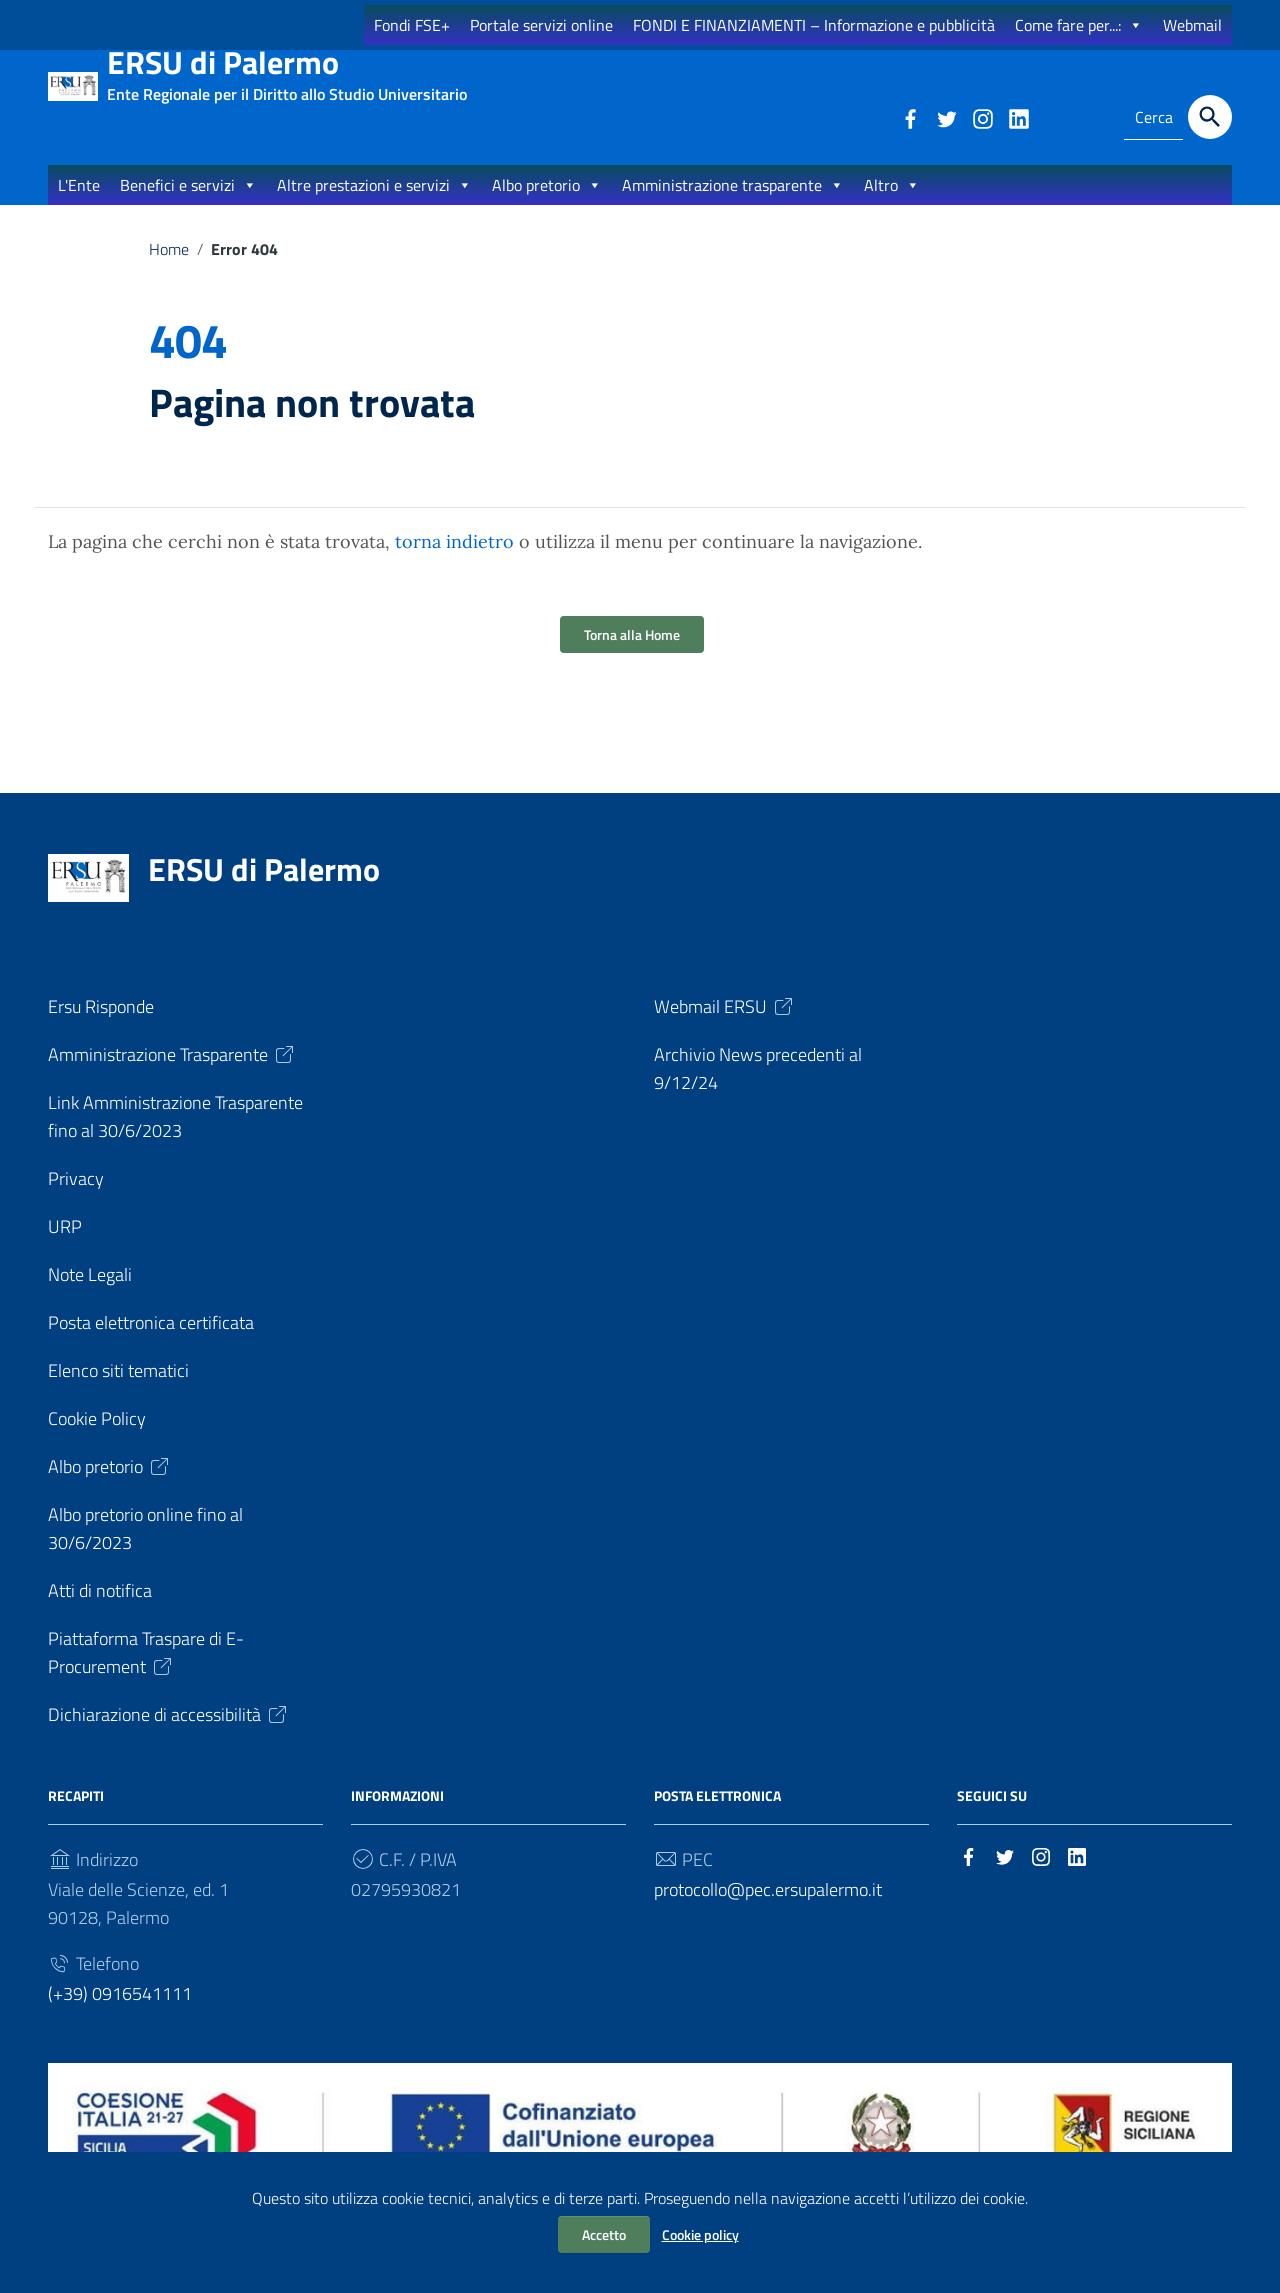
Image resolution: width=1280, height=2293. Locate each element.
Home (169, 268)
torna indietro (454, 561)
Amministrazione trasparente (733, 204)
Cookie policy (700, 2234)
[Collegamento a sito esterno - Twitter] (946, 117)
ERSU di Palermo (287, 70)
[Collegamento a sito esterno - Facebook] (910, 117)
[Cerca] (1210, 117)
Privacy (76, 1198)
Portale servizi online (541, 25)
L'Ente (79, 204)
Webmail (1192, 25)
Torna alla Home (632, 654)
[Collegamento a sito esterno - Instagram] (982, 117)
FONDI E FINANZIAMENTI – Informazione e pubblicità (814, 25)
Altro (892, 204)
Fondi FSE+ (412, 25)
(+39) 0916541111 (120, 2013)
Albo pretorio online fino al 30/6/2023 (145, 1548)
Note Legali (90, 1294)
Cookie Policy (97, 1438)
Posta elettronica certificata (151, 1342)
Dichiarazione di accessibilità (169, 1734)
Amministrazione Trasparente (172, 1074)
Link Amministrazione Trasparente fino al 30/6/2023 (175, 1136)
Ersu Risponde (101, 1026)
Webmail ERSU (725, 1026)
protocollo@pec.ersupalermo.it (768, 1909)
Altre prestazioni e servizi (374, 204)
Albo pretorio (547, 204)
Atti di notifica (100, 1610)
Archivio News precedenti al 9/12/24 (758, 1088)
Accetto (604, 2234)
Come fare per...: (1079, 25)
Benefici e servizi (188, 204)
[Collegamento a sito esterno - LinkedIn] (1018, 117)
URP (65, 1246)
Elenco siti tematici (118, 1390)
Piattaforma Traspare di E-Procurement (146, 1672)
